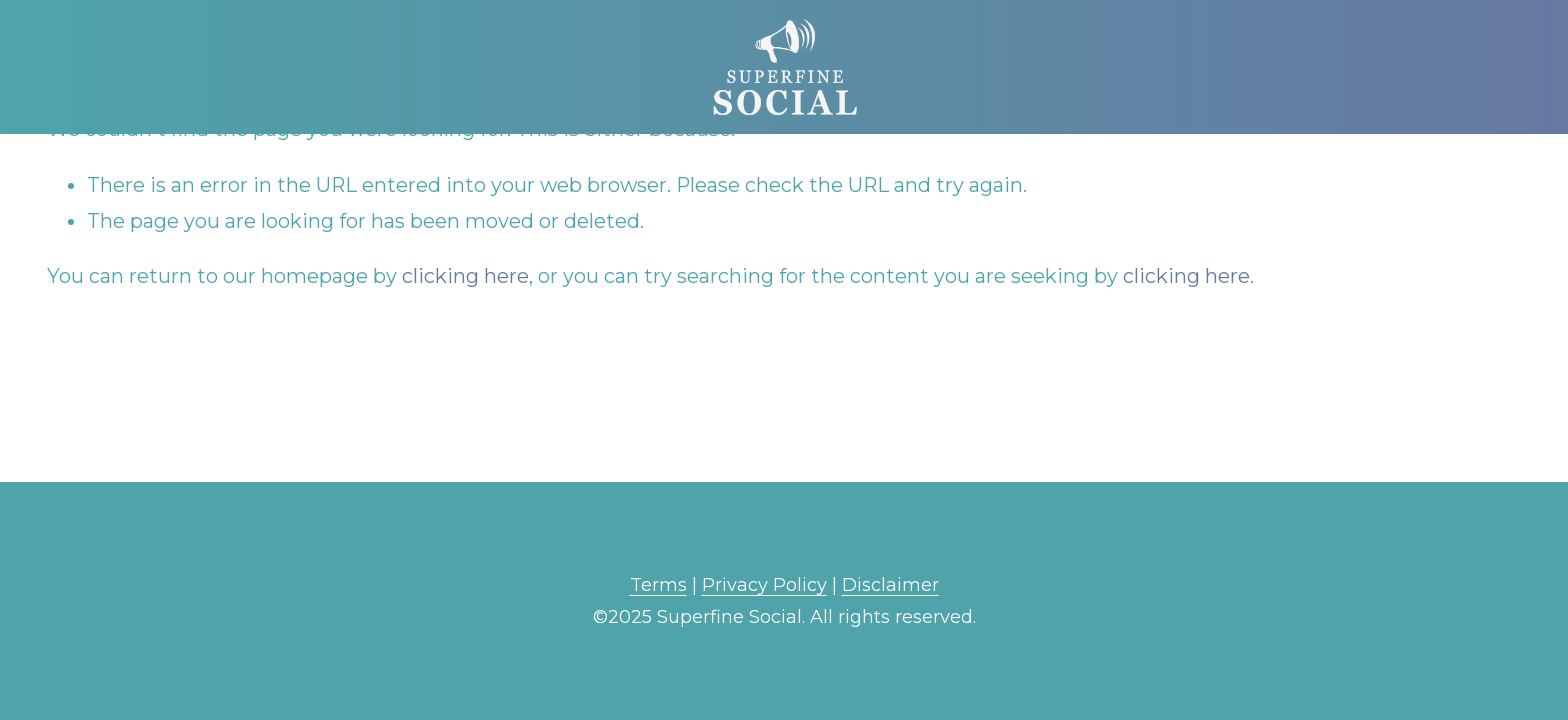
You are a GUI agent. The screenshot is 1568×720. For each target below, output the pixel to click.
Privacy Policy (764, 585)
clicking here (465, 276)
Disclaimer (890, 585)
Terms (658, 585)
